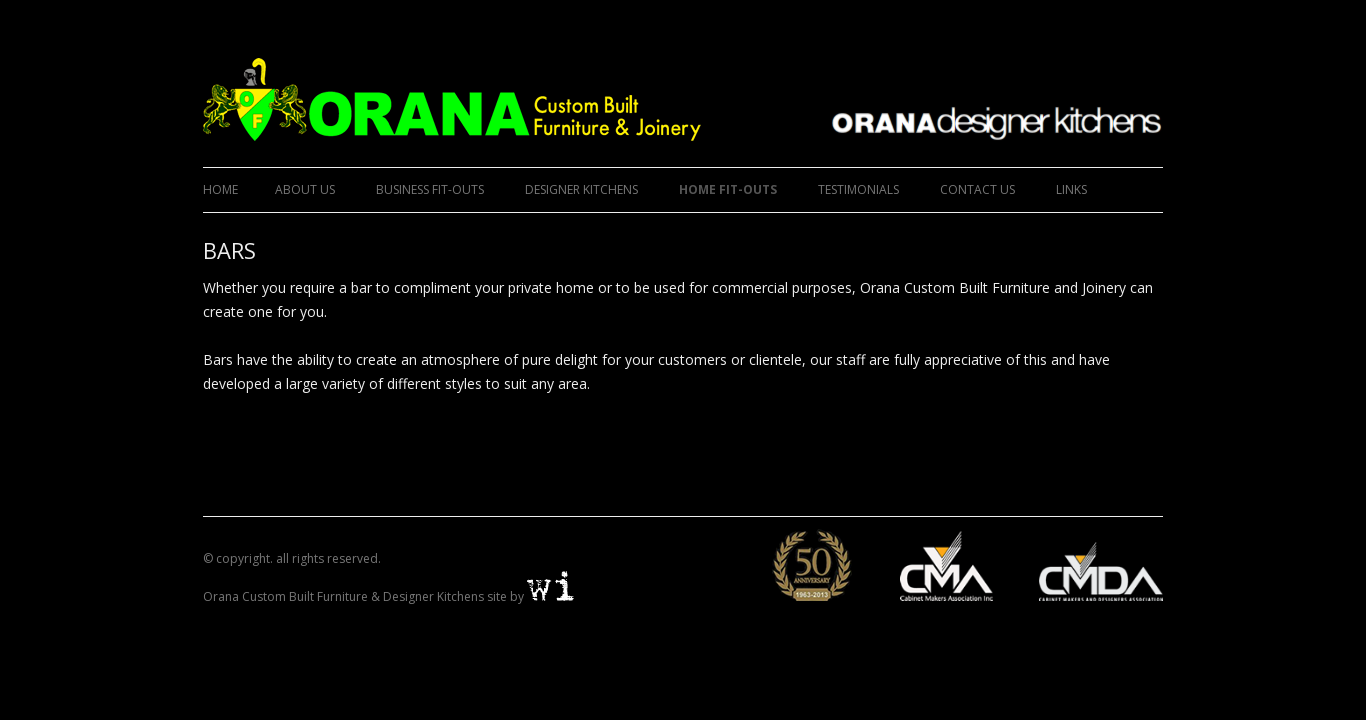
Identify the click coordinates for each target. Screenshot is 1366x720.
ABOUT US (305, 189)
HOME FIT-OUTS (728, 189)
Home (220, 189)
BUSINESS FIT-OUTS (430, 189)
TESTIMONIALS (858, 189)
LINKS (1071, 189)
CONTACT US (977, 189)
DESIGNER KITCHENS (581, 189)
